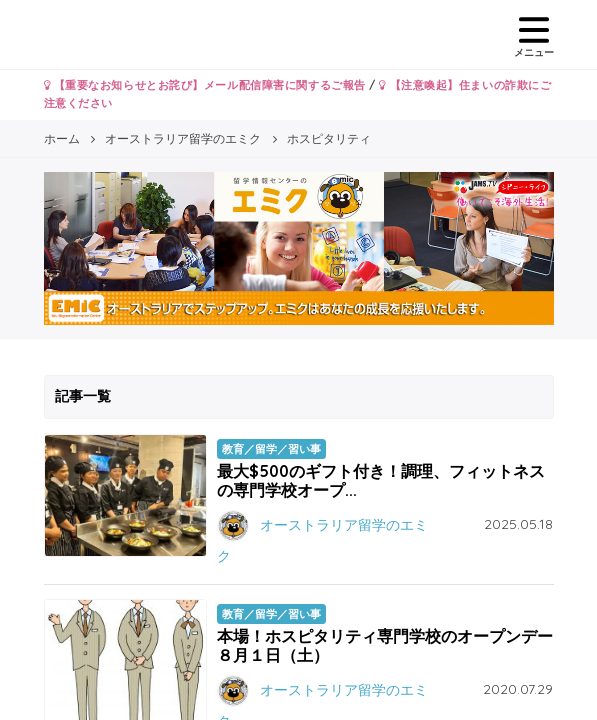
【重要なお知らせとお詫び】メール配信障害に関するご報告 (205, 85)
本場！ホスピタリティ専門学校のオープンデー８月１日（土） (385, 645)
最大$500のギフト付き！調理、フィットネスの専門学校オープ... (381, 480)
